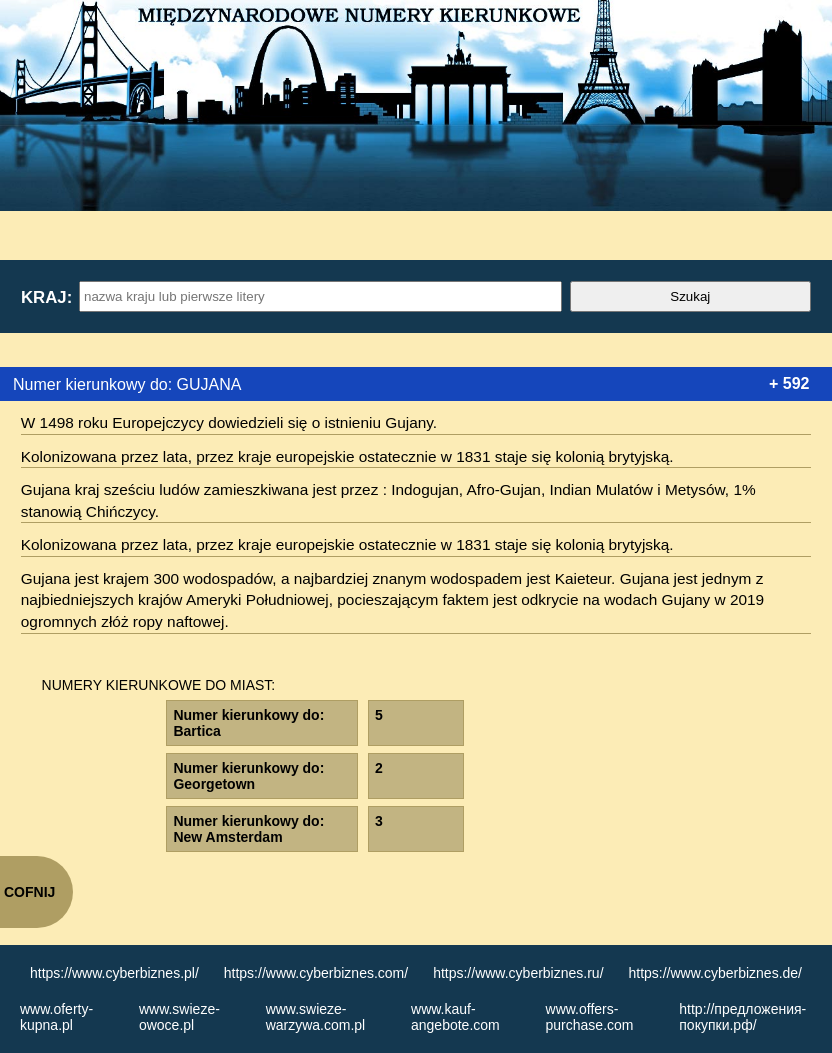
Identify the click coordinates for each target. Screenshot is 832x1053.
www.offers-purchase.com (590, 1017)
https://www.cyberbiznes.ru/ (518, 973)
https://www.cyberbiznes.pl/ (114, 973)
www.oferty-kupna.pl (56, 1017)
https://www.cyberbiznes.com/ (316, 973)
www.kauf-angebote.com (455, 1017)
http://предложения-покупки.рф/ (742, 1017)
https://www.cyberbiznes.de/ (715, 973)
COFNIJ (29, 892)
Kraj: (46, 297)
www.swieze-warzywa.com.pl (316, 1017)
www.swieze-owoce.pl (179, 1017)
